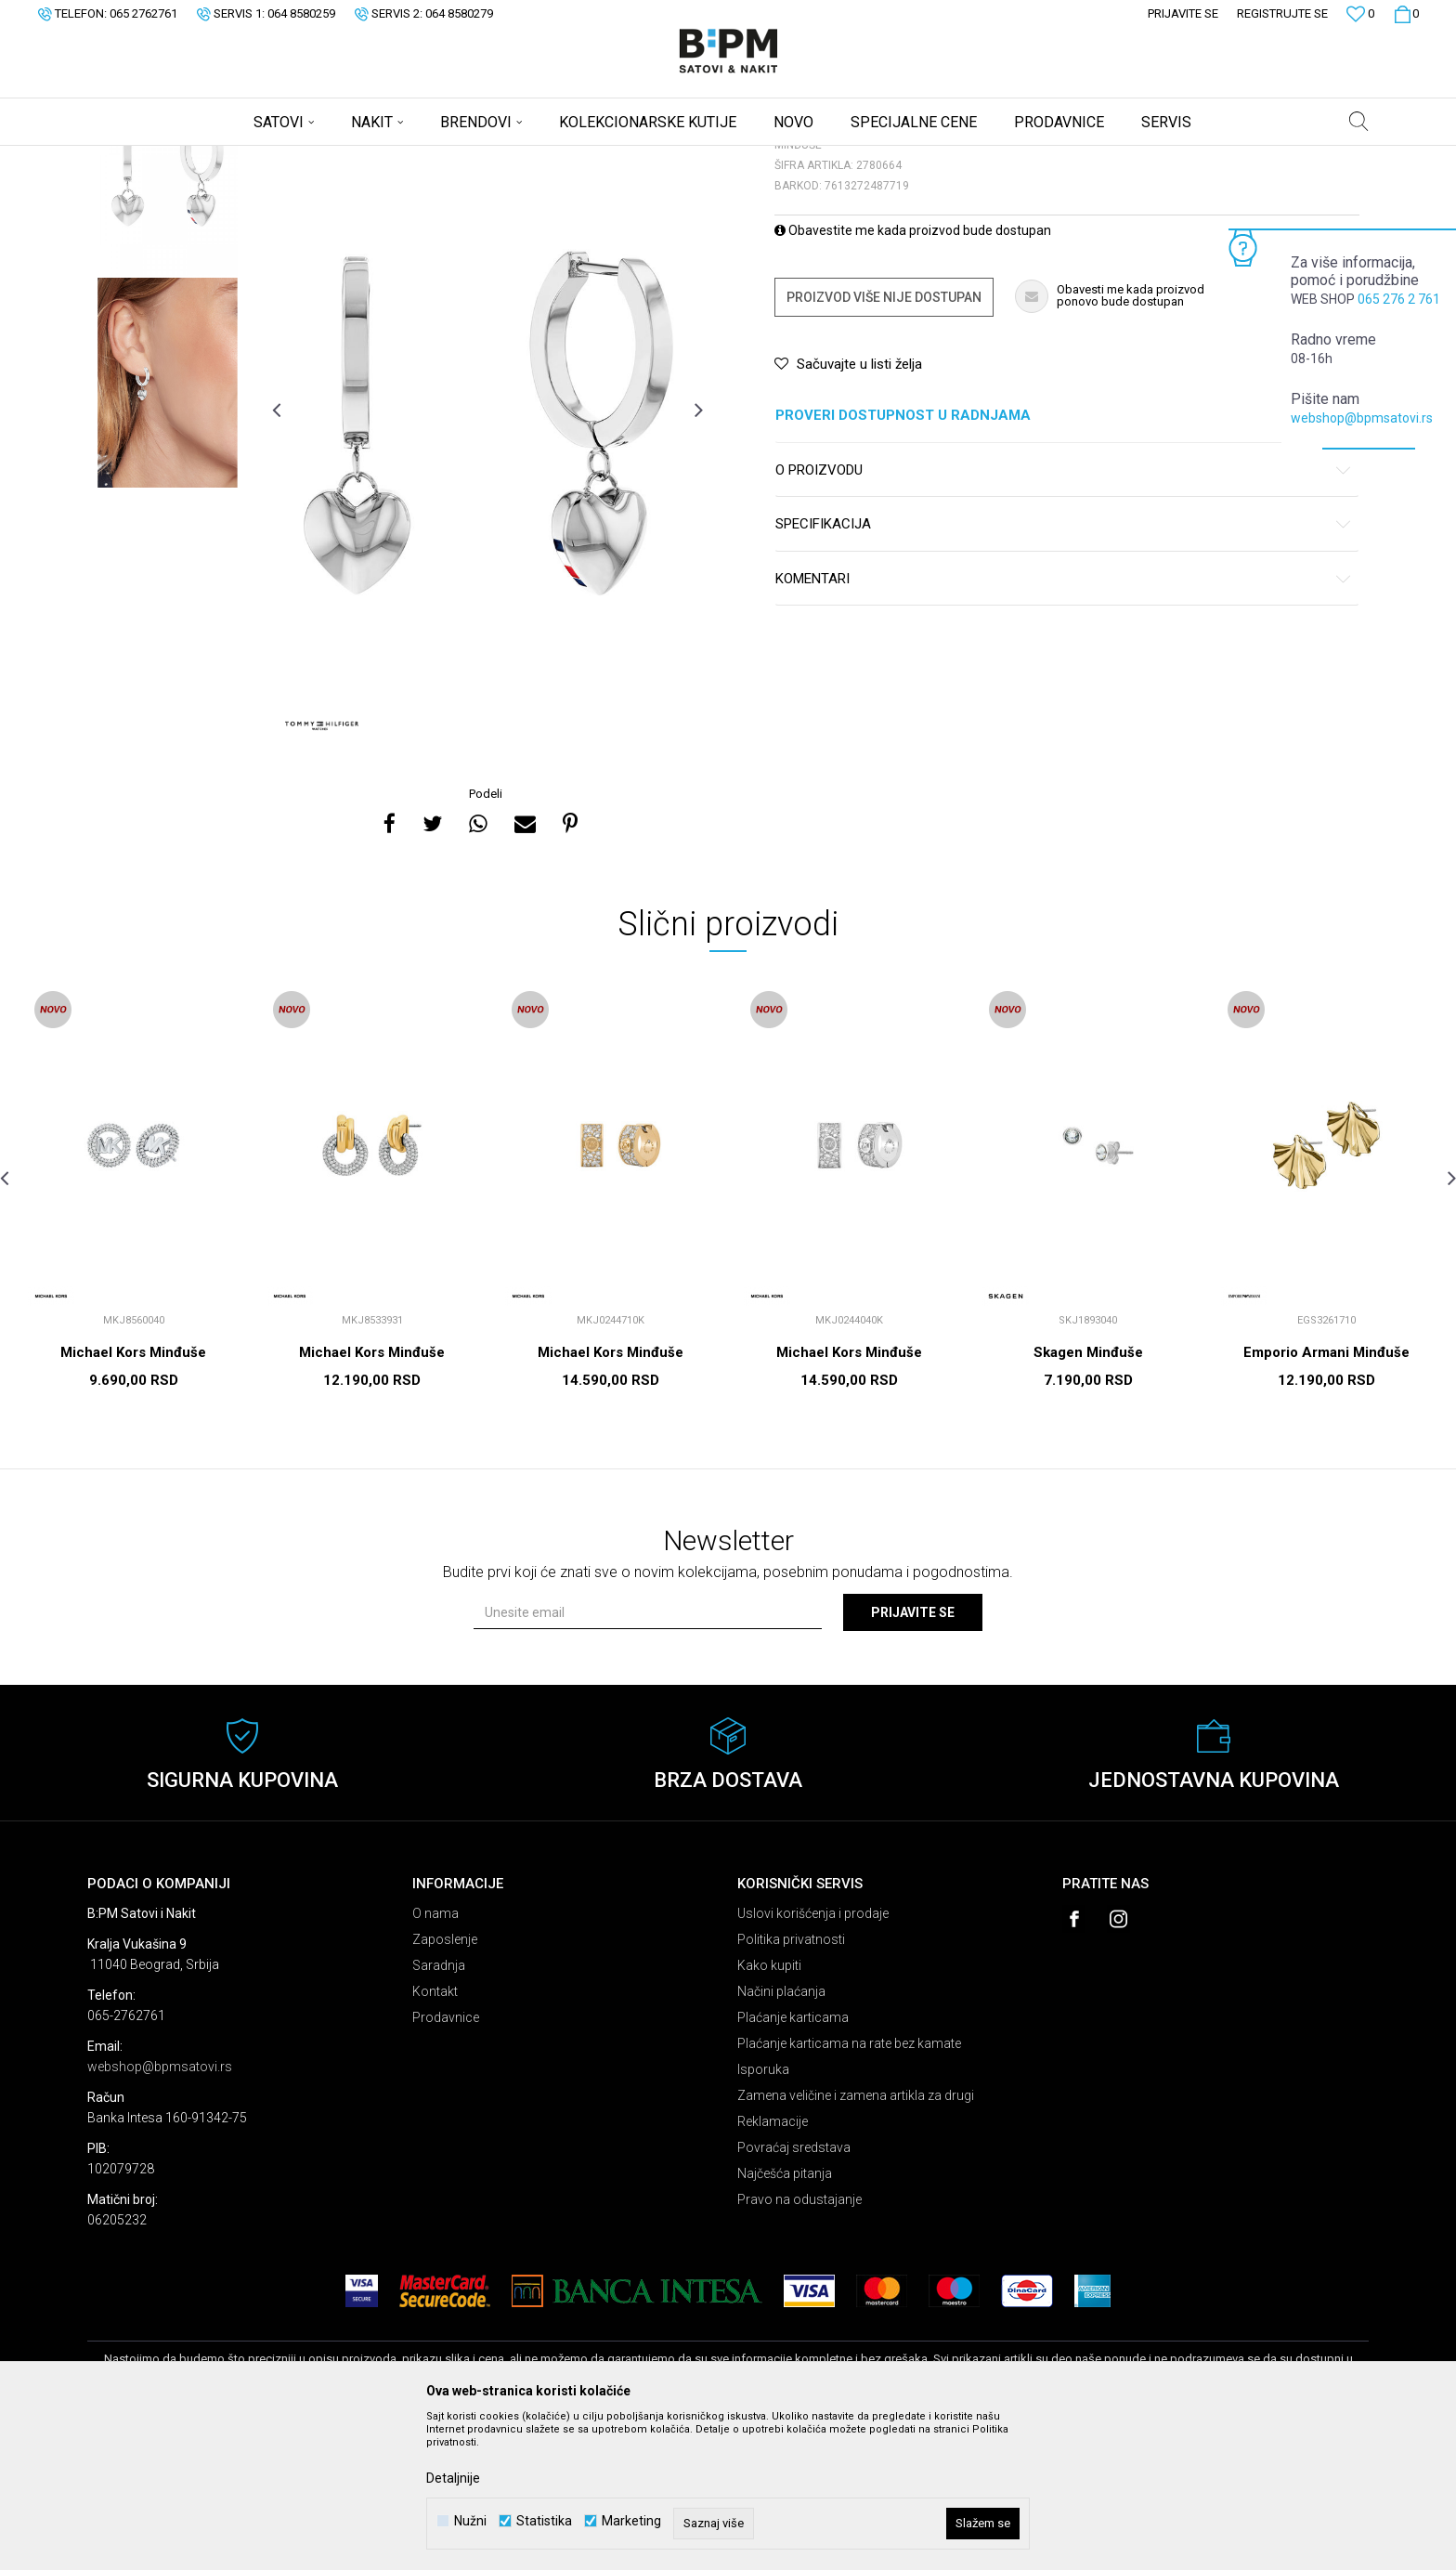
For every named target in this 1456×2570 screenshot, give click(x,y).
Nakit (270, 157)
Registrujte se (1282, 13)
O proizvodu (1063, 616)
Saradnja (438, 2111)
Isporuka (763, 2215)
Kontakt (435, 2137)
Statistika (544, 2521)
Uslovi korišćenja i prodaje (813, 2059)
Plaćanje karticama (793, 2163)
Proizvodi (219, 157)
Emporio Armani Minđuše (1326, 1498)
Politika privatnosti (791, 2085)
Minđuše (319, 157)
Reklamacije (772, 2267)
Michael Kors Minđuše (133, 1498)
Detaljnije (453, 2478)
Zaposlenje (444, 2085)
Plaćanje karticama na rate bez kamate (849, 2189)
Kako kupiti (769, 2111)
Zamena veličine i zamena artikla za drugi (855, 2241)
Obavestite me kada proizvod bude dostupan (912, 376)
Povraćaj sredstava (794, 2293)
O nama (435, 2059)
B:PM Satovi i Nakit (134, 157)
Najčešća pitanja (784, 2319)
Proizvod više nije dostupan (884, 443)
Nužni (470, 2521)
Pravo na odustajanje (799, 2345)
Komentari (1063, 725)
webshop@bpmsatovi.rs (1362, 418)
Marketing (631, 2521)
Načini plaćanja (781, 2137)
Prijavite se (913, 1758)
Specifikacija (1063, 670)
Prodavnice (445, 2163)
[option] (168, 316)
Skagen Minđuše (1088, 1498)
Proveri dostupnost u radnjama (1063, 561)
